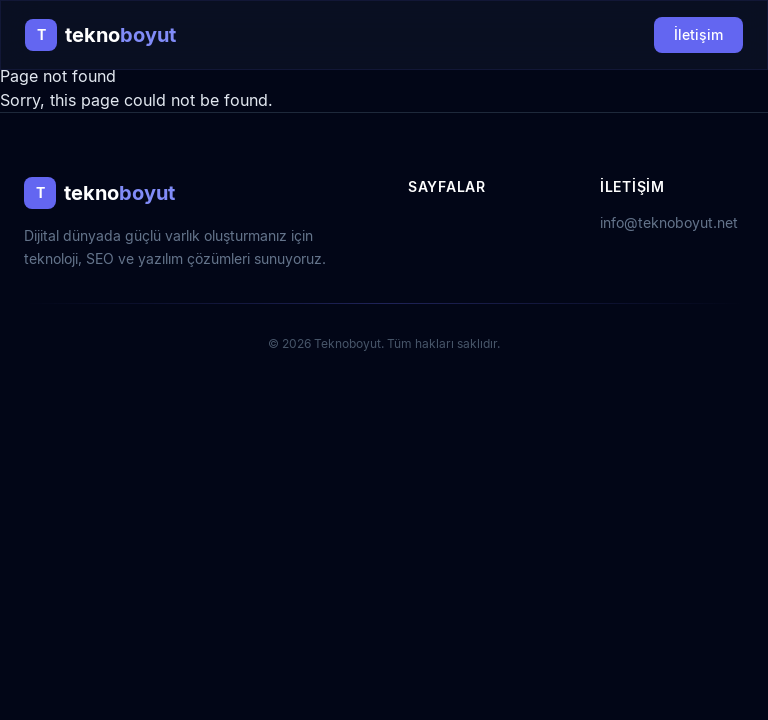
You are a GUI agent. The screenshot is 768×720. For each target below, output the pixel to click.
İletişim (698, 34)
